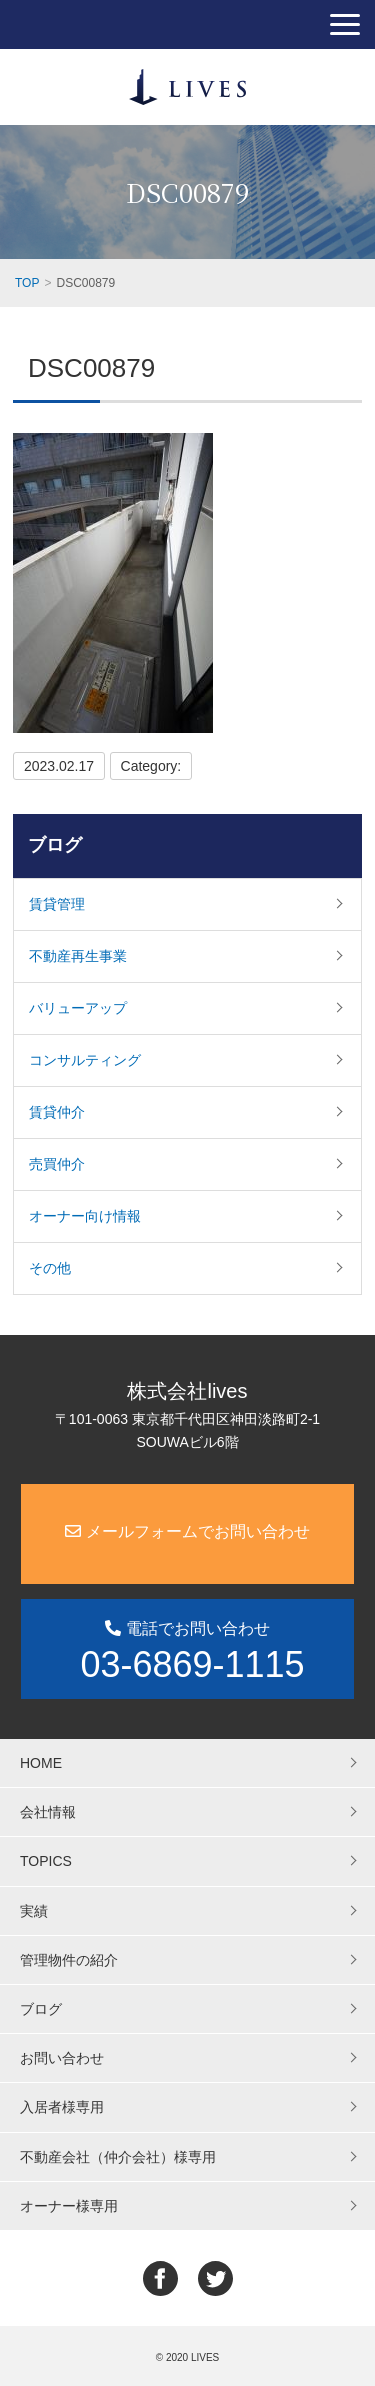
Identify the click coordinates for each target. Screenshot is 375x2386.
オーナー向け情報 (85, 1216)
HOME (41, 1763)
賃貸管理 (57, 904)
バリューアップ (78, 1008)
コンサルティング (85, 1060)
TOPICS (46, 1861)
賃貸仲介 (57, 1112)
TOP (27, 283)
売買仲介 (57, 1164)
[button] (345, 24)
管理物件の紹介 (69, 1960)
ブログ (55, 845)
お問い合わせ (62, 2058)
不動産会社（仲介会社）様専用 (118, 2157)
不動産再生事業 (78, 956)
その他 (50, 1268)
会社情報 (48, 1812)
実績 (34, 1911)
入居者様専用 (62, 2107)
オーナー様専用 (69, 2206)
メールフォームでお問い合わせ (187, 1531)
